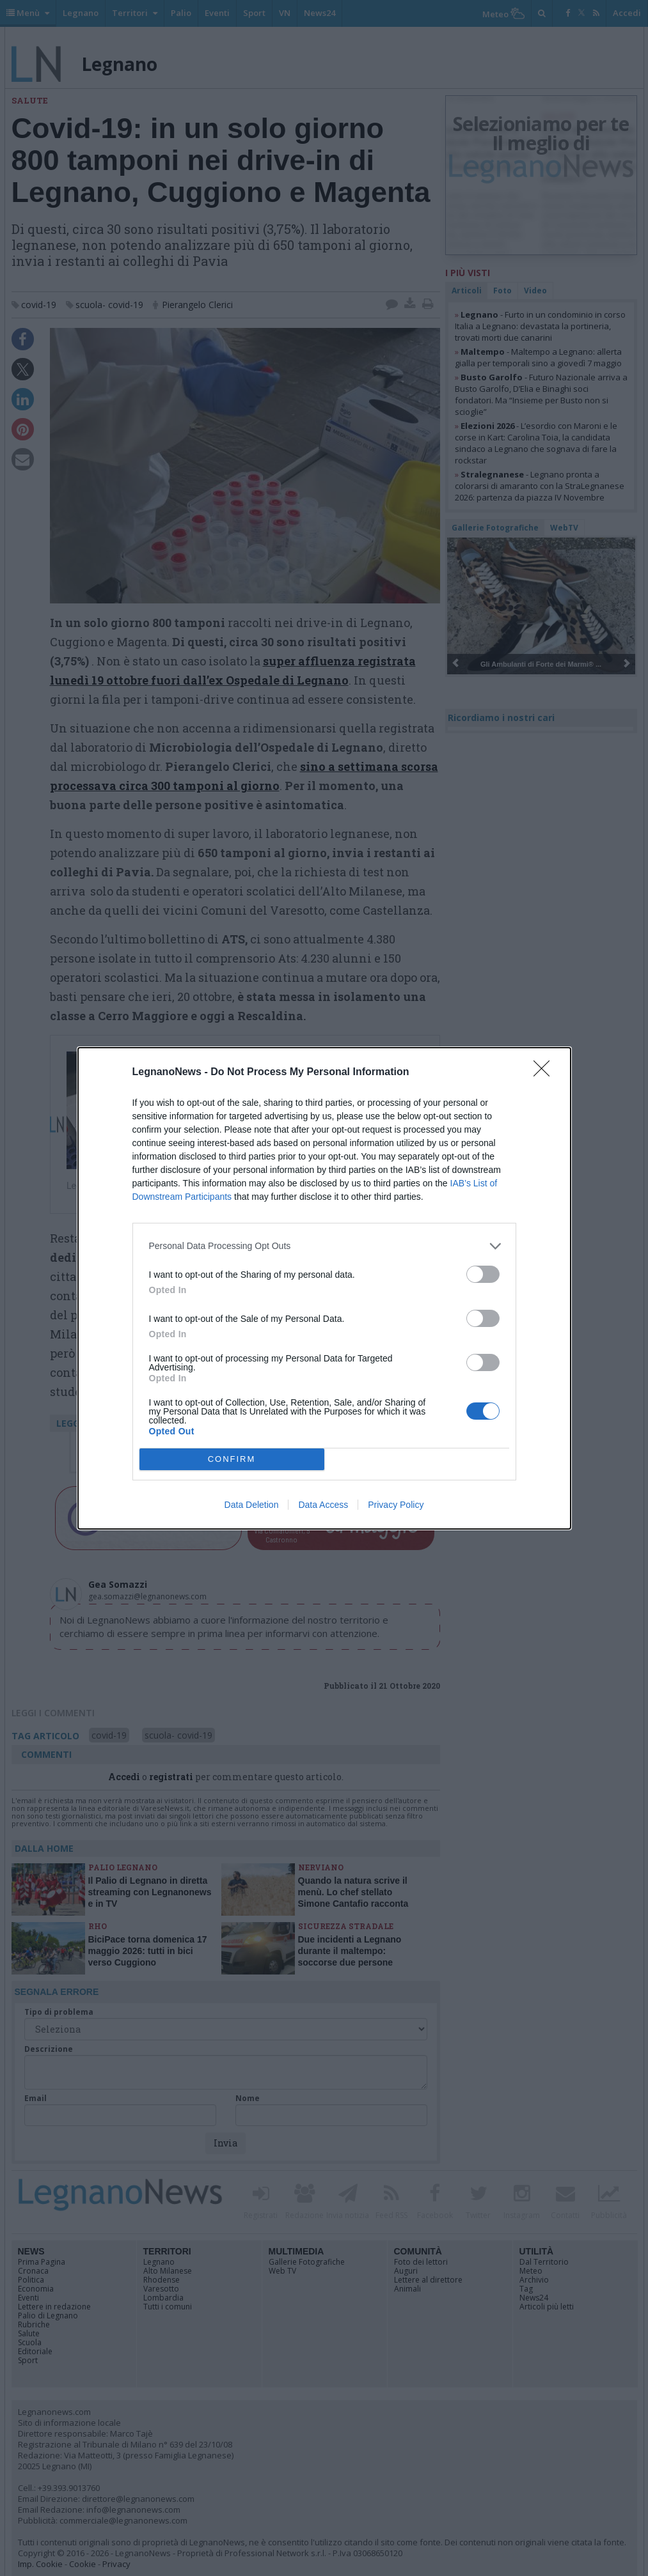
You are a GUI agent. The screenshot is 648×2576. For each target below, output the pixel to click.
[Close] (545, 1072)
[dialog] (324, 1288)
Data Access (323, 1505)
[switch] (483, 1274)
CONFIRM (232, 1458)
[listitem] (324, 1246)
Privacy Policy (395, 1505)
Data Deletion (252, 1505)
